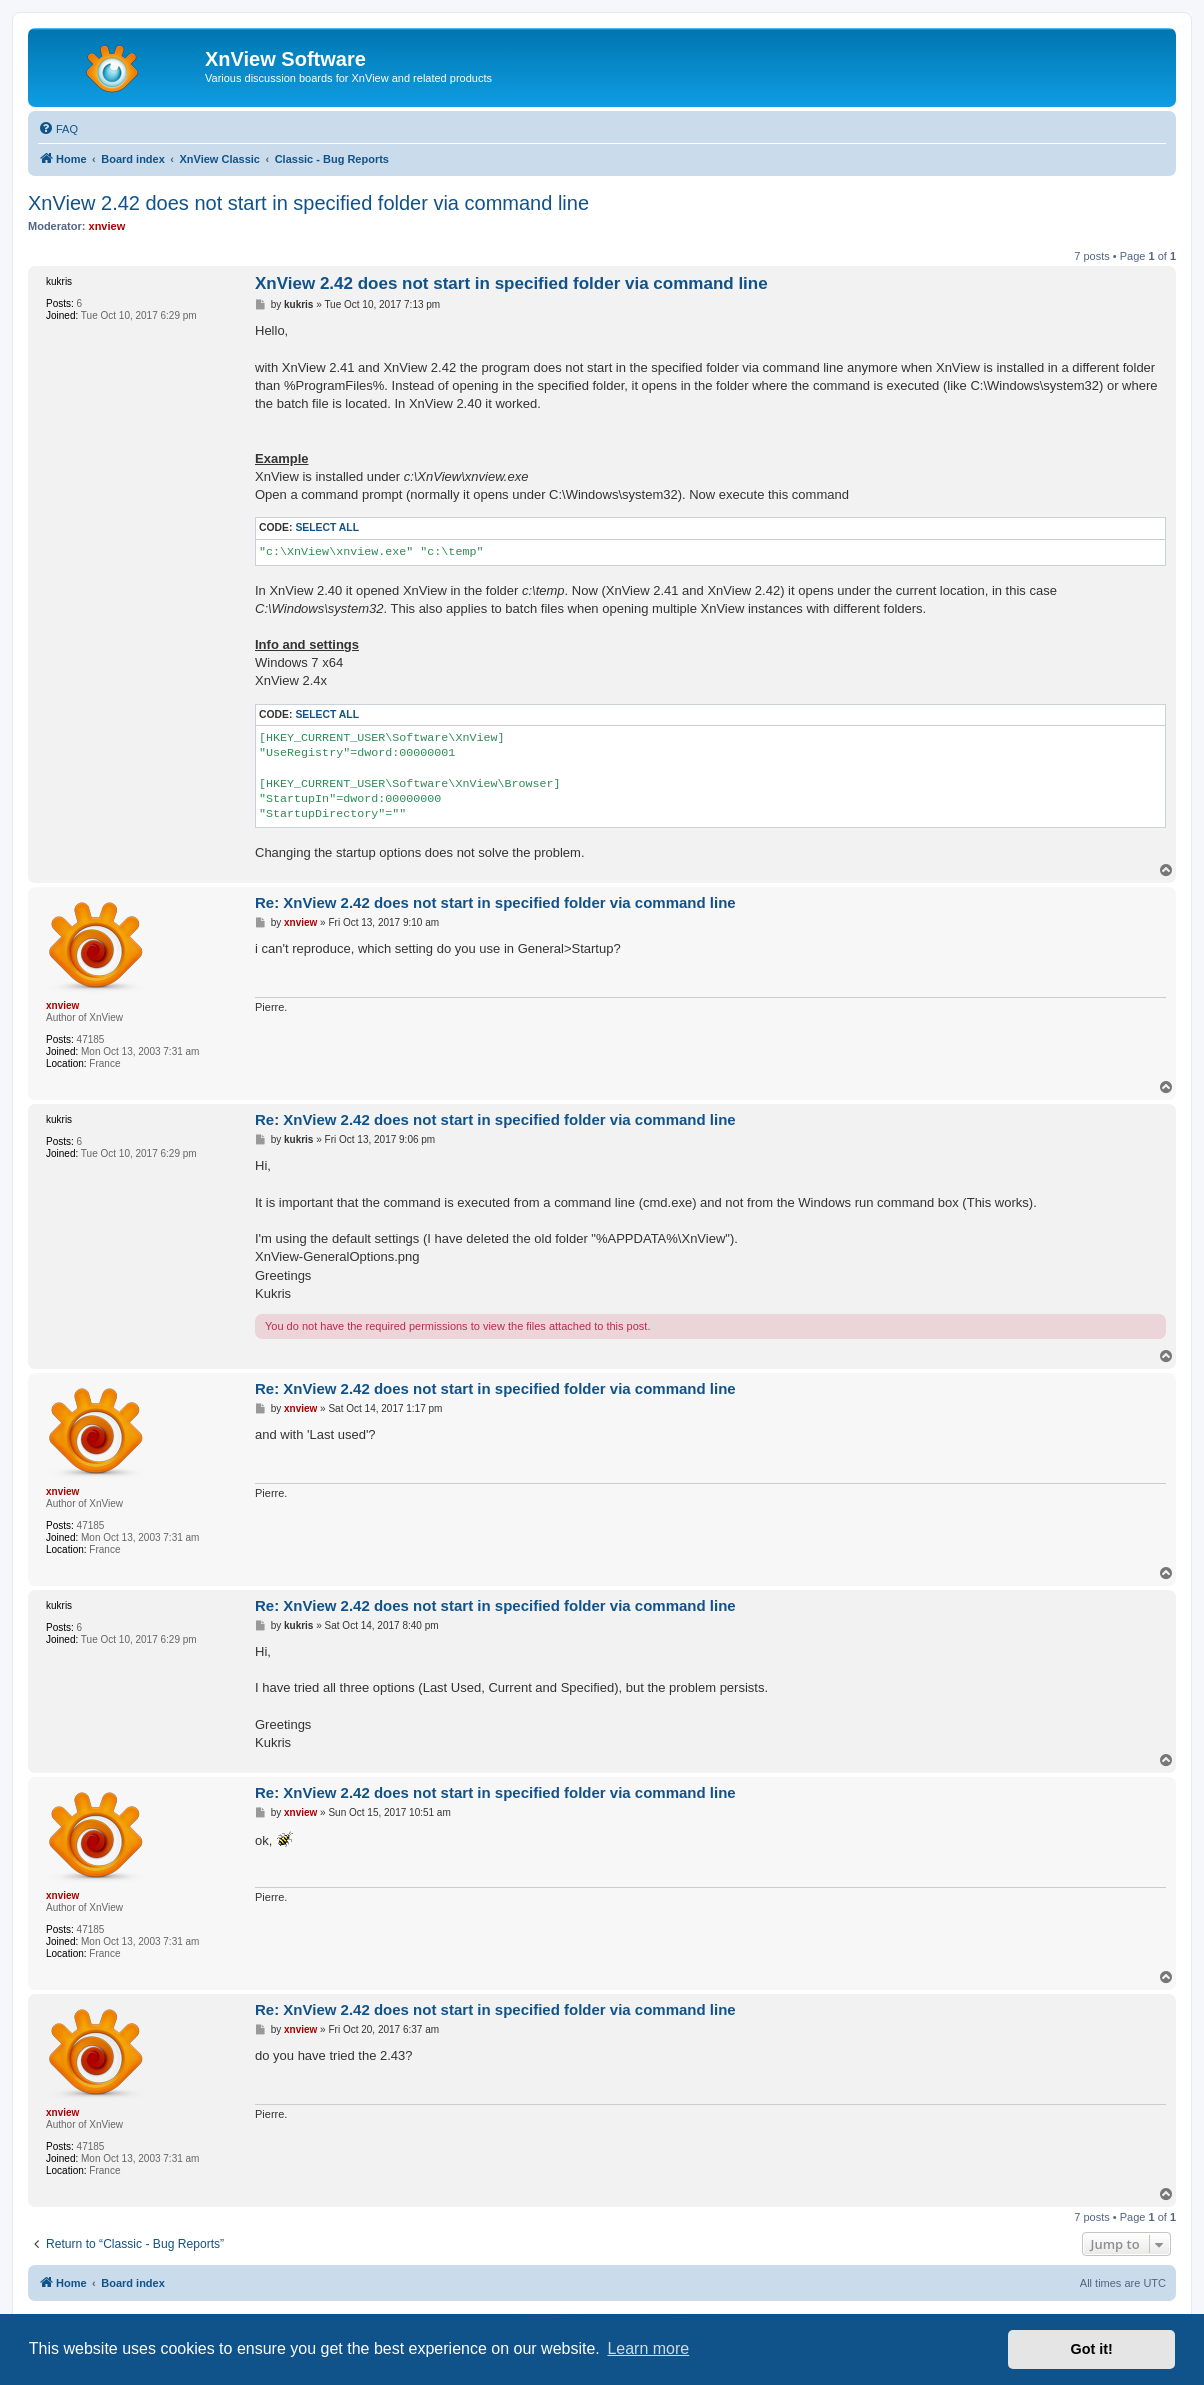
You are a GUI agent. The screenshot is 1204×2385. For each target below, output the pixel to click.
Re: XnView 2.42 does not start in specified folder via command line (495, 902)
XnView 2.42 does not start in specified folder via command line (308, 203)
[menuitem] (58, 129)
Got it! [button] (1092, 2349)
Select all (327, 527)
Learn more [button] (648, 2348)
